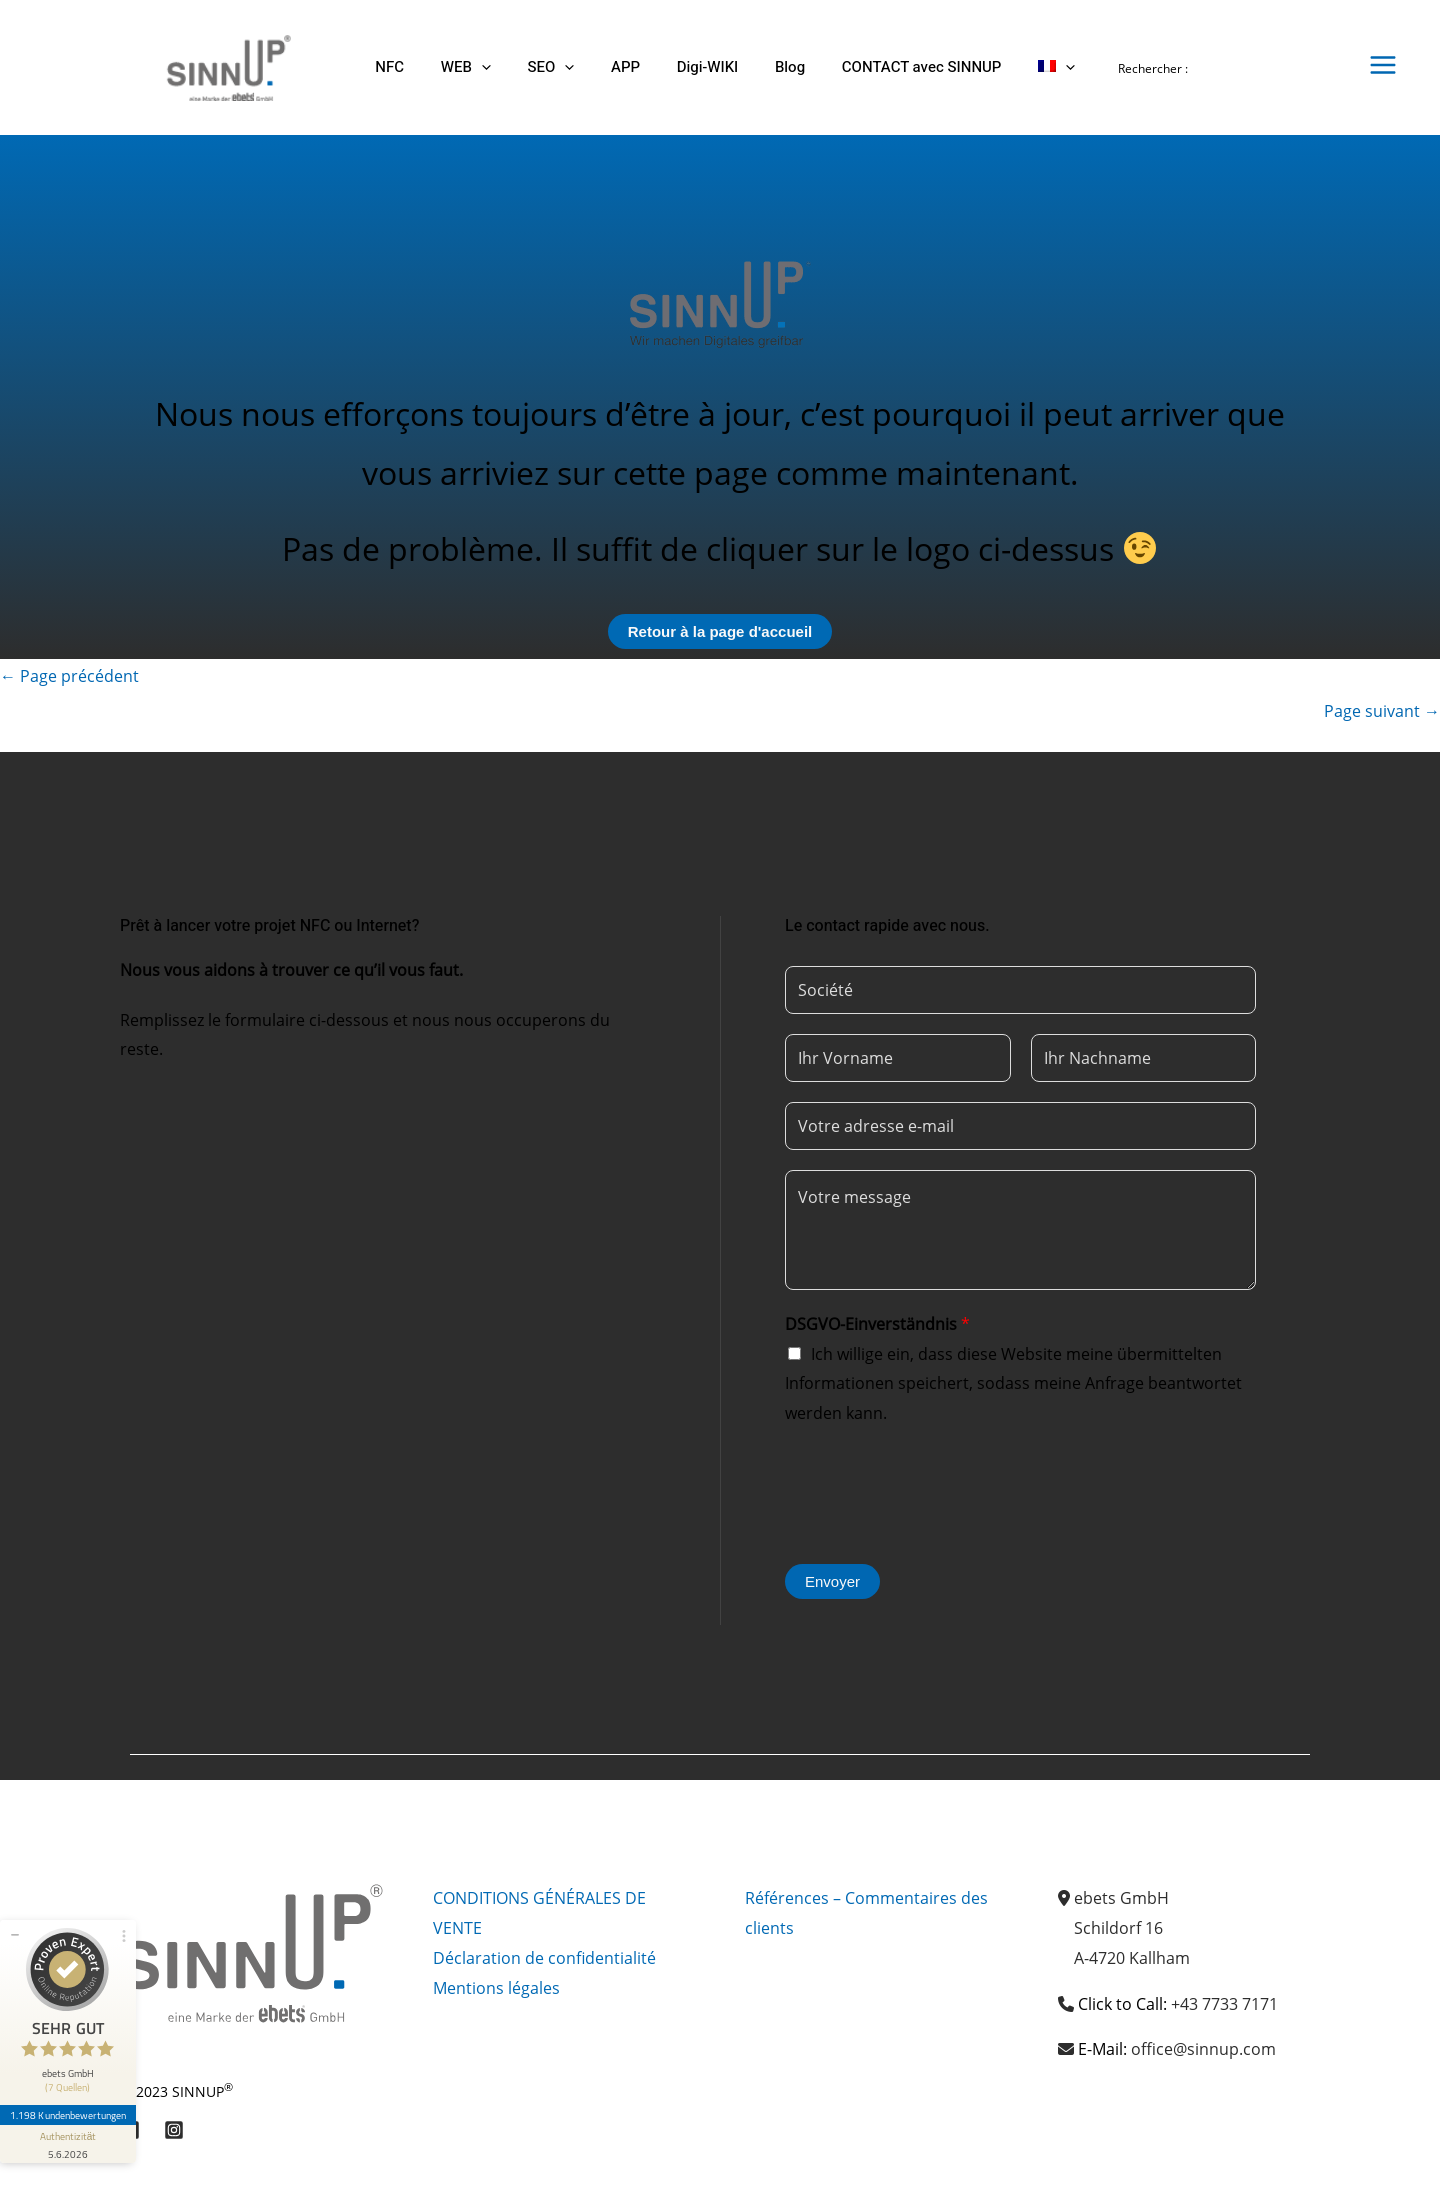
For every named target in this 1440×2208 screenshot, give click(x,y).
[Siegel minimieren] (15, 1935)
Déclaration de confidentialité (544, 1958)
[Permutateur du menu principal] (1383, 65)
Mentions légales (496, 1988)
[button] (471, 67)
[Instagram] (174, 2130)
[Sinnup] (220, 66)
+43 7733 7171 (1224, 2004)
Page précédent (69, 676)
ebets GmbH (1121, 1898)
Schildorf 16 (1118, 1928)
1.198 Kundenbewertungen (68, 2115)
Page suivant (1382, 711)
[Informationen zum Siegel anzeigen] (68, 2144)
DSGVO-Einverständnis (877, 1324)
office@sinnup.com (1203, 2049)
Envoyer (832, 1581)
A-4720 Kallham (1132, 1958)
